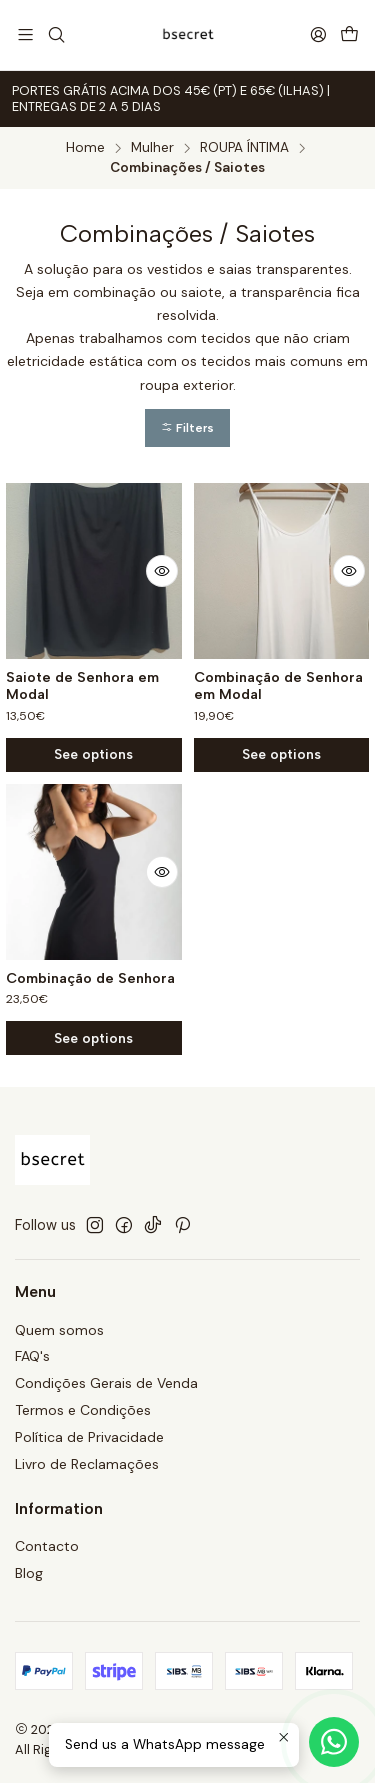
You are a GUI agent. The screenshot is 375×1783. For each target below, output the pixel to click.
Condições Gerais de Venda (106, 1383)
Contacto (47, 1546)
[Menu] (25, 34)
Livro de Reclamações (87, 1464)
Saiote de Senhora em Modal (82, 686)
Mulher (152, 148)
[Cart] (349, 35)
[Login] (318, 34)
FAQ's (32, 1356)
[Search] (55, 34)
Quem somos (59, 1330)
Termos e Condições (83, 1410)
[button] (187, 428)
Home (85, 148)
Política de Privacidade (89, 1437)
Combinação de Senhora (90, 1020)
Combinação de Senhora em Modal (278, 686)
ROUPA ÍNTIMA (244, 148)
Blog (29, 1573)
